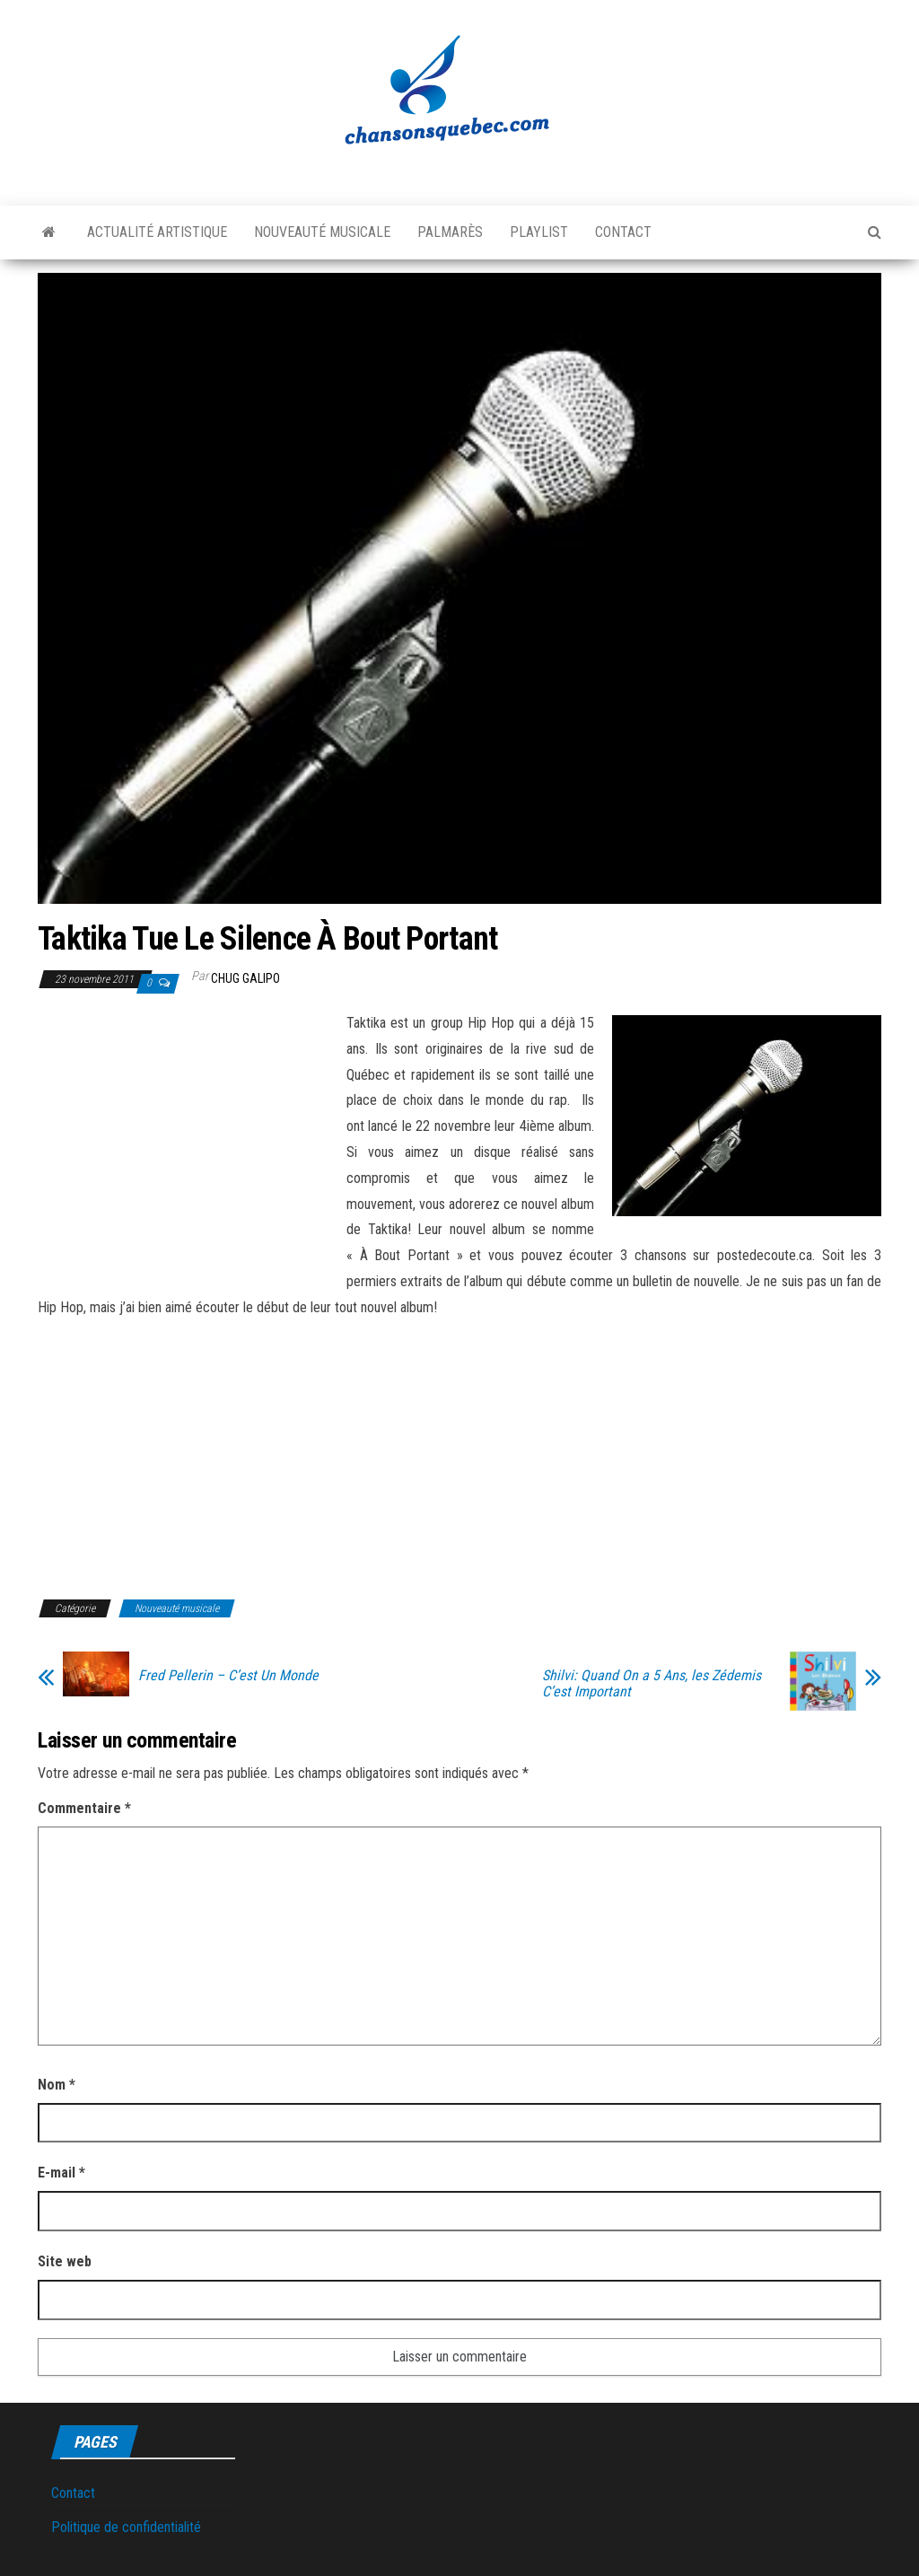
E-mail (61, 2172)
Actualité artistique (157, 232)
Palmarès (450, 232)
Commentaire (84, 1808)
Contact (623, 232)
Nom (56, 2084)
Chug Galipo (245, 978)
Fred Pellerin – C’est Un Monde (228, 1676)
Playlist (539, 232)
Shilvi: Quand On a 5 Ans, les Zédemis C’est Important (651, 1684)
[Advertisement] (188, 1143)
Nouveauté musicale (322, 232)
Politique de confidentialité (126, 2527)
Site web (65, 2261)
